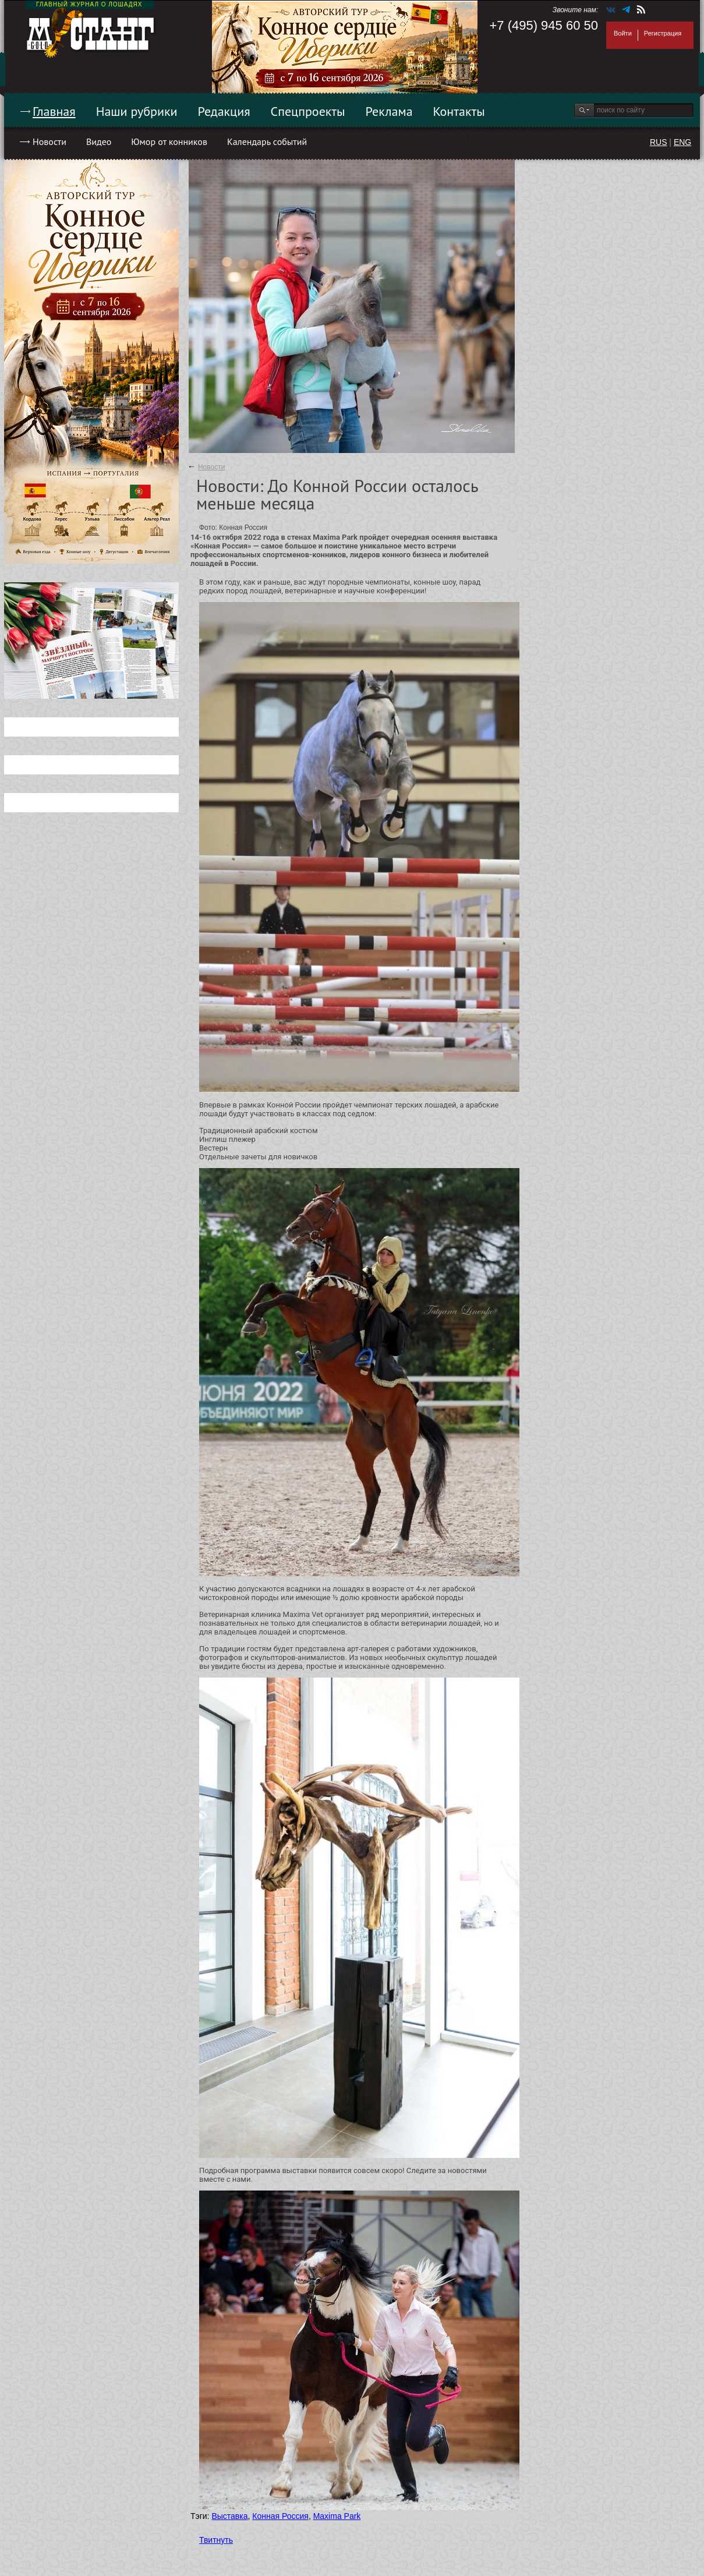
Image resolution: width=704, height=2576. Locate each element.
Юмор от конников (169, 141)
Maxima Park (337, 2516)
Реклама (389, 111)
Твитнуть (216, 2540)
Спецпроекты (308, 111)
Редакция (224, 111)
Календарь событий (267, 141)
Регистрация (662, 33)
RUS (658, 142)
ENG (682, 142)
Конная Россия (280, 2516)
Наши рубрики (137, 111)
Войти (623, 33)
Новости (49, 141)
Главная (54, 111)
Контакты (459, 111)
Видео (98, 141)
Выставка (229, 2516)
